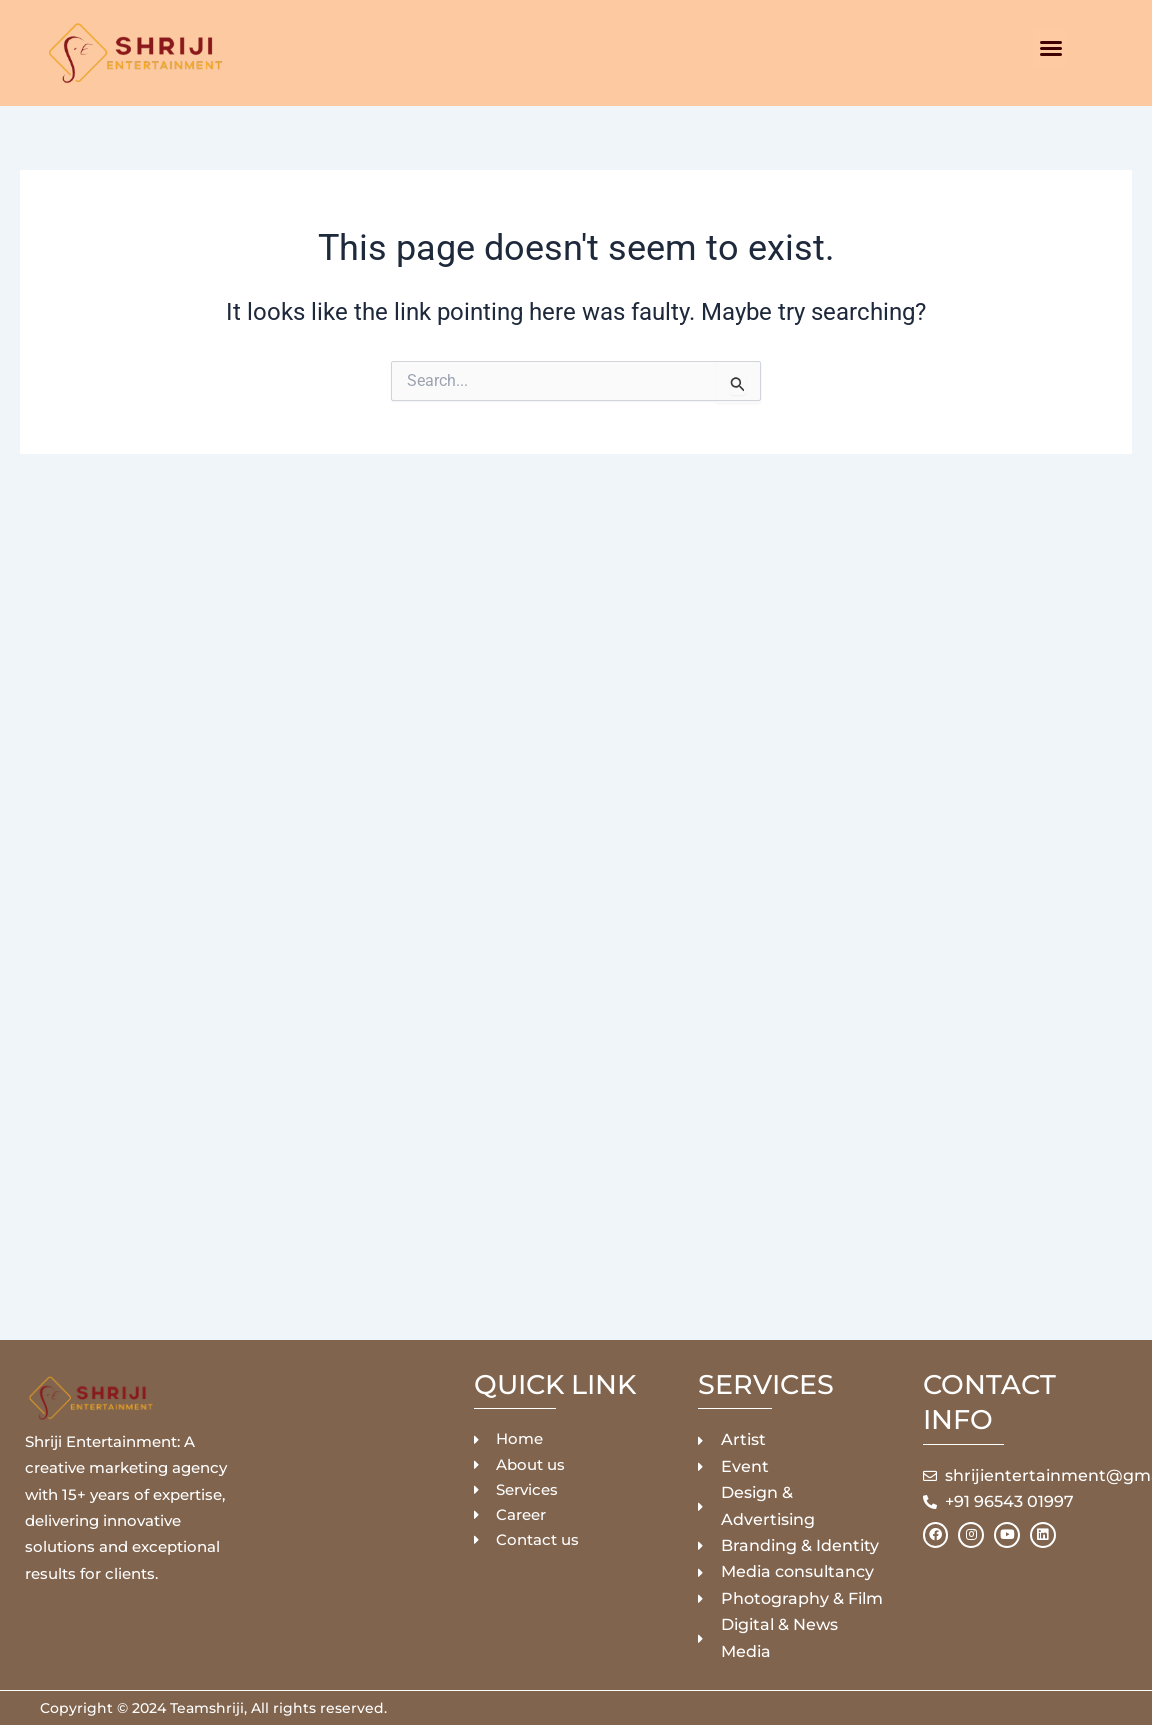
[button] (1051, 48)
